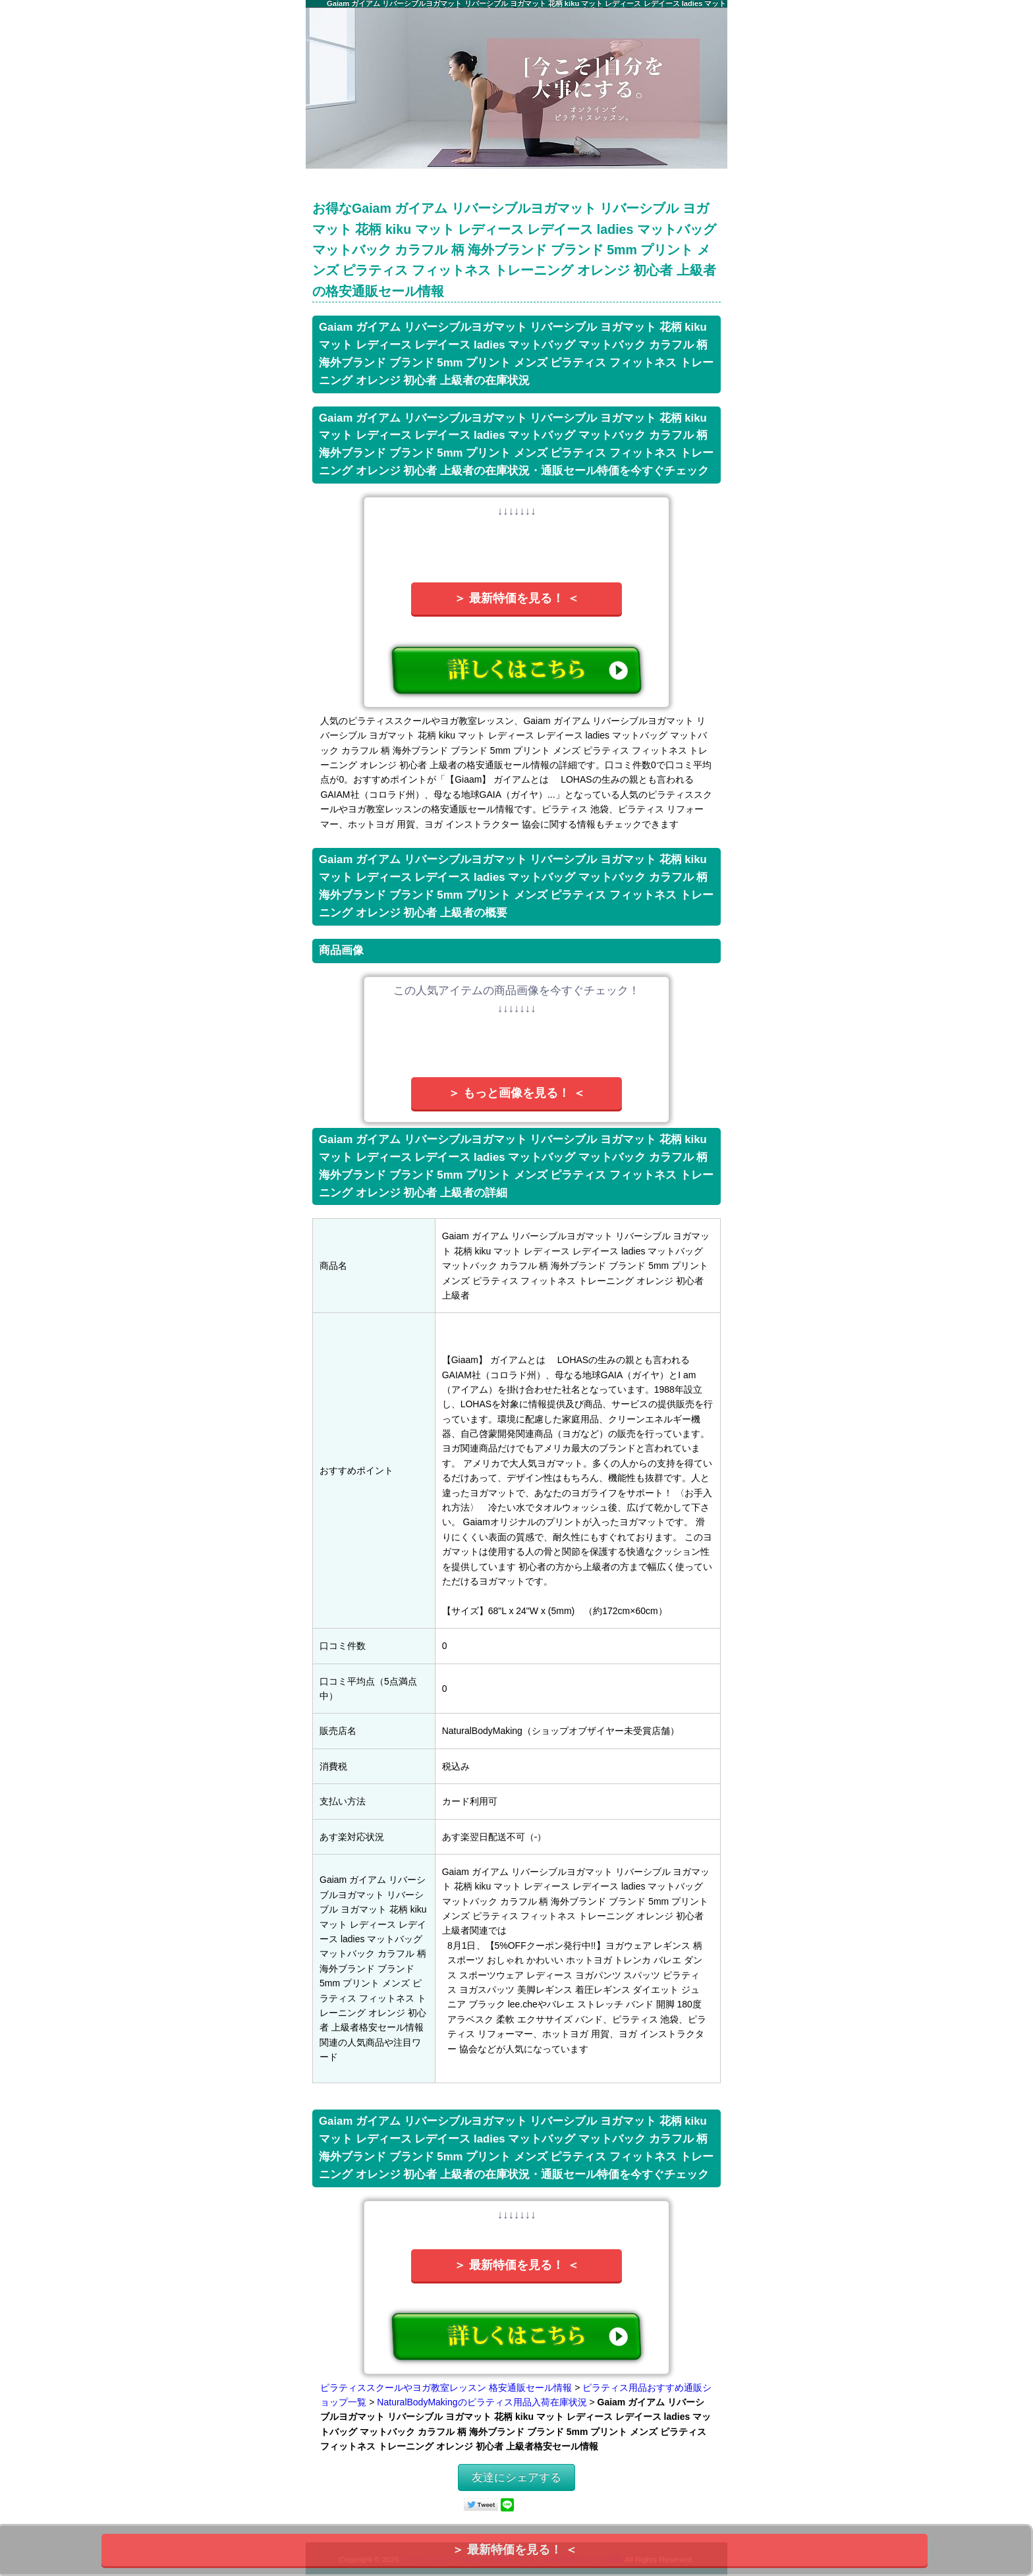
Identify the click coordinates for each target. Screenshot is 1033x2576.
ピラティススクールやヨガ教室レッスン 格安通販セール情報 (446, 2387)
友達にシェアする (516, 2477)
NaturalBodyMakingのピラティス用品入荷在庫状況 (481, 2402)
